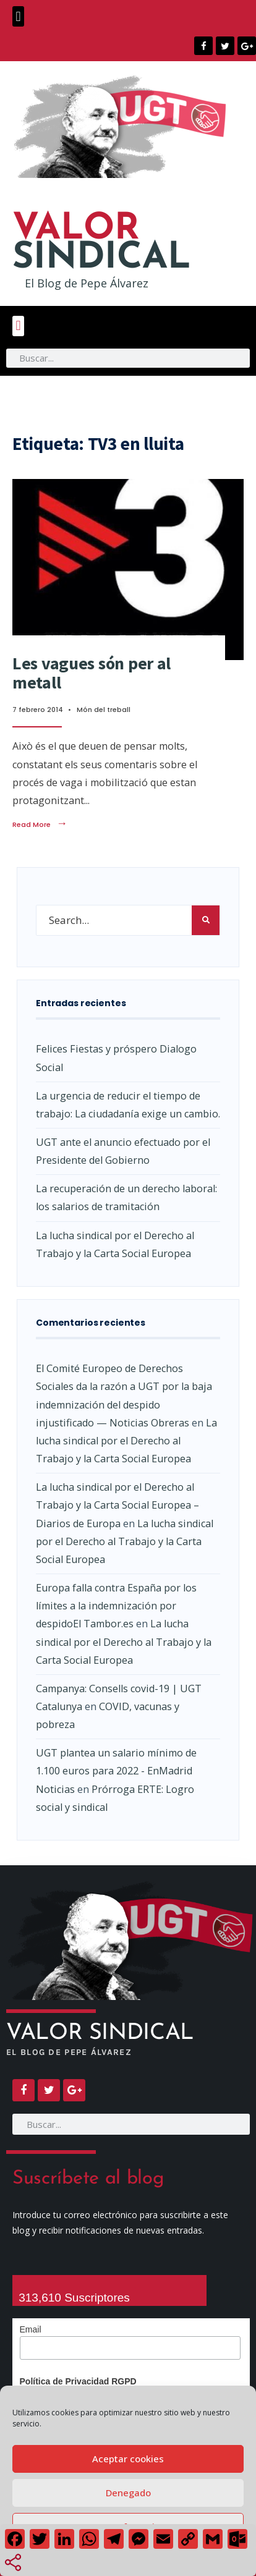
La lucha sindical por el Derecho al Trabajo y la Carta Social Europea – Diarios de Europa (117, 1505)
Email (30, 2329)
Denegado (128, 2492)
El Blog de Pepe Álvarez (86, 283)
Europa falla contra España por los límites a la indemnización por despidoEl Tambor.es (116, 1605)
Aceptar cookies (128, 2458)
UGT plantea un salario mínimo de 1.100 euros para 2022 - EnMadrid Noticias (116, 1770)
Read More (39, 824)
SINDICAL (101, 244)
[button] (18, 16)
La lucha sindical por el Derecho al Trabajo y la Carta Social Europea (126, 1440)
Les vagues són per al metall (91, 672)
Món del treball (103, 709)
